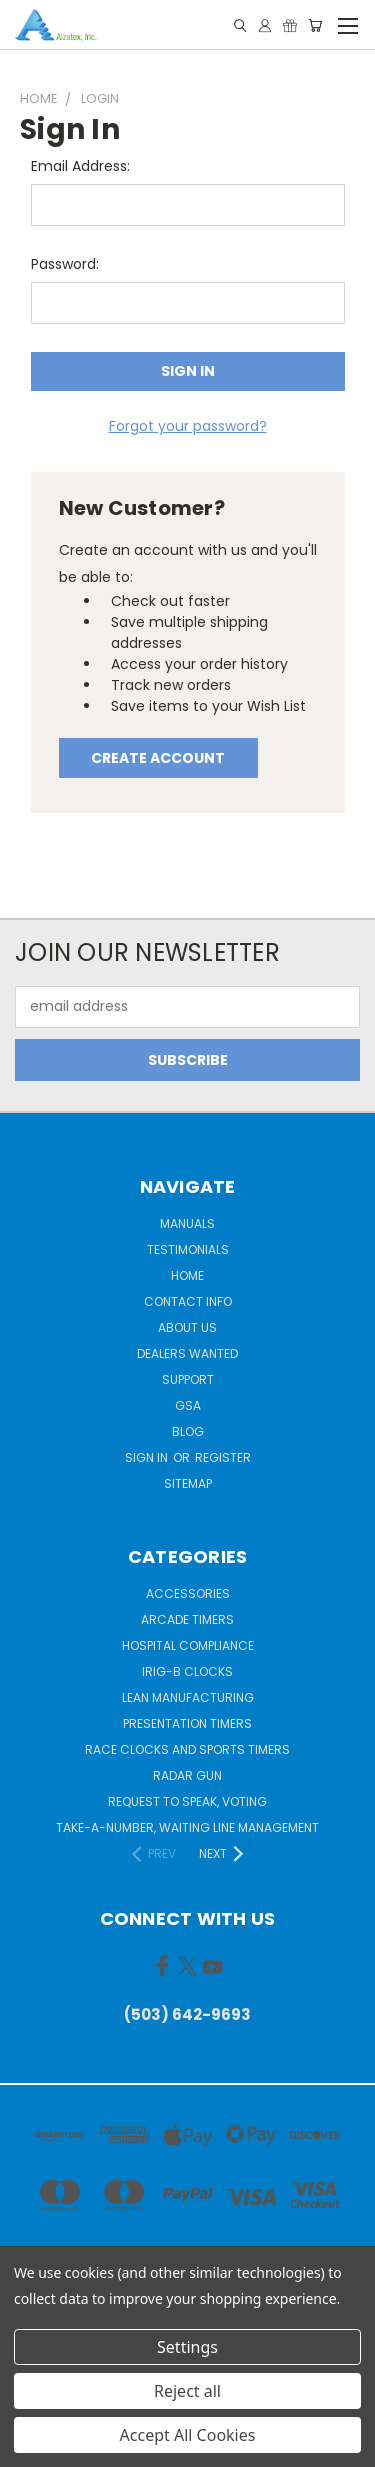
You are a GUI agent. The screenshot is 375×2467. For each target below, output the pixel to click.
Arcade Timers (187, 1619)
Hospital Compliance (188, 1645)
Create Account (158, 758)
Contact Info (188, 1301)
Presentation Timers (187, 1723)
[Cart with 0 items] (315, 25)
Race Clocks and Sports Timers (187, 1749)
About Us (187, 1327)
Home (187, 1275)
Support (188, 1379)
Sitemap (188, 1483)
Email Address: (80, 166)
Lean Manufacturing (188, 1697)
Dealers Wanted (187, 1353)
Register (223, 1457)
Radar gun (187, 1775)
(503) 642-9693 (187, 2014)
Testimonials (188, 1249)
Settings (187, 2347)
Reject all (187, 2391)
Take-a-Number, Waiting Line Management (187, 1827)
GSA (188, 1405)
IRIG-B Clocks (187, 1671)
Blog (188, 1431)
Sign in (148, 1457)
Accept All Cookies (188, 2435)
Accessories (188, 1593)
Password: (65, 264)
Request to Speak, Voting (187, 1801)
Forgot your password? (188, 426)
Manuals (187, 1223)
